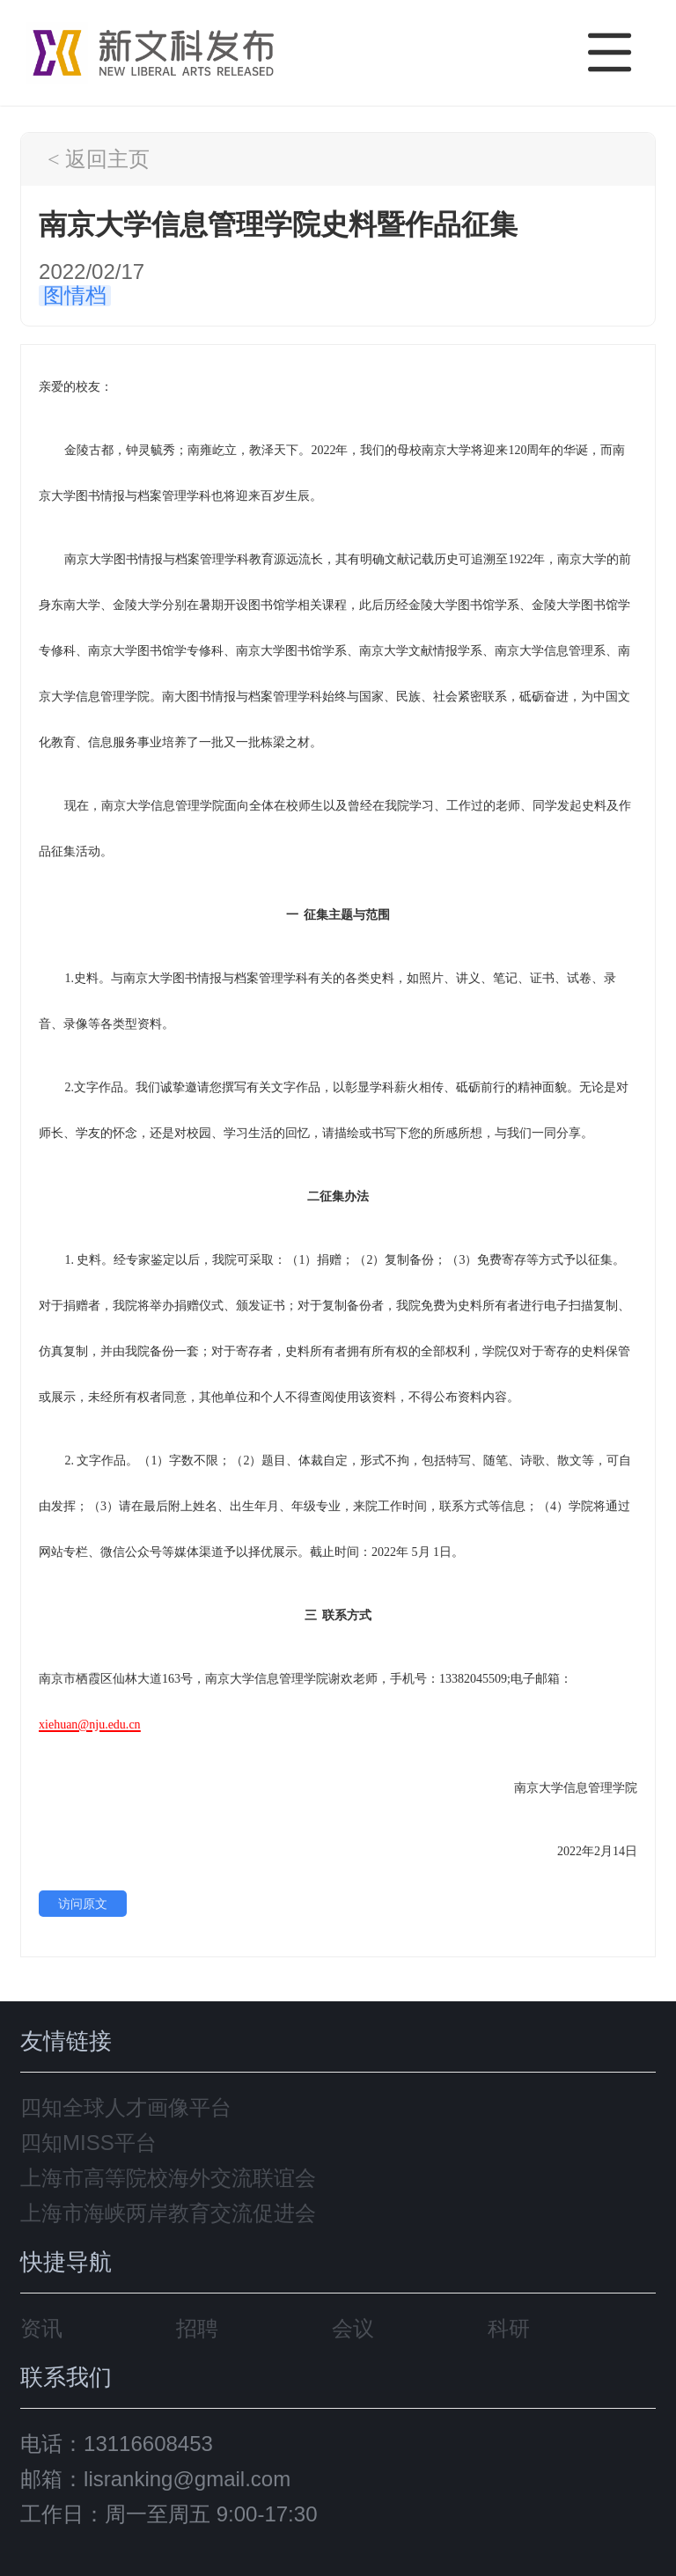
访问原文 (82, 1904)
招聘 (197, 2328)
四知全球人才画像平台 (125, 2107)
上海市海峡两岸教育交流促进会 (168, 2213)
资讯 (41, 2328)
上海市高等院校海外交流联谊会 (168, 2178)
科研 (509, 2328)
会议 (353, 2328)
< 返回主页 (99, 159)
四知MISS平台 (88, 2142)
